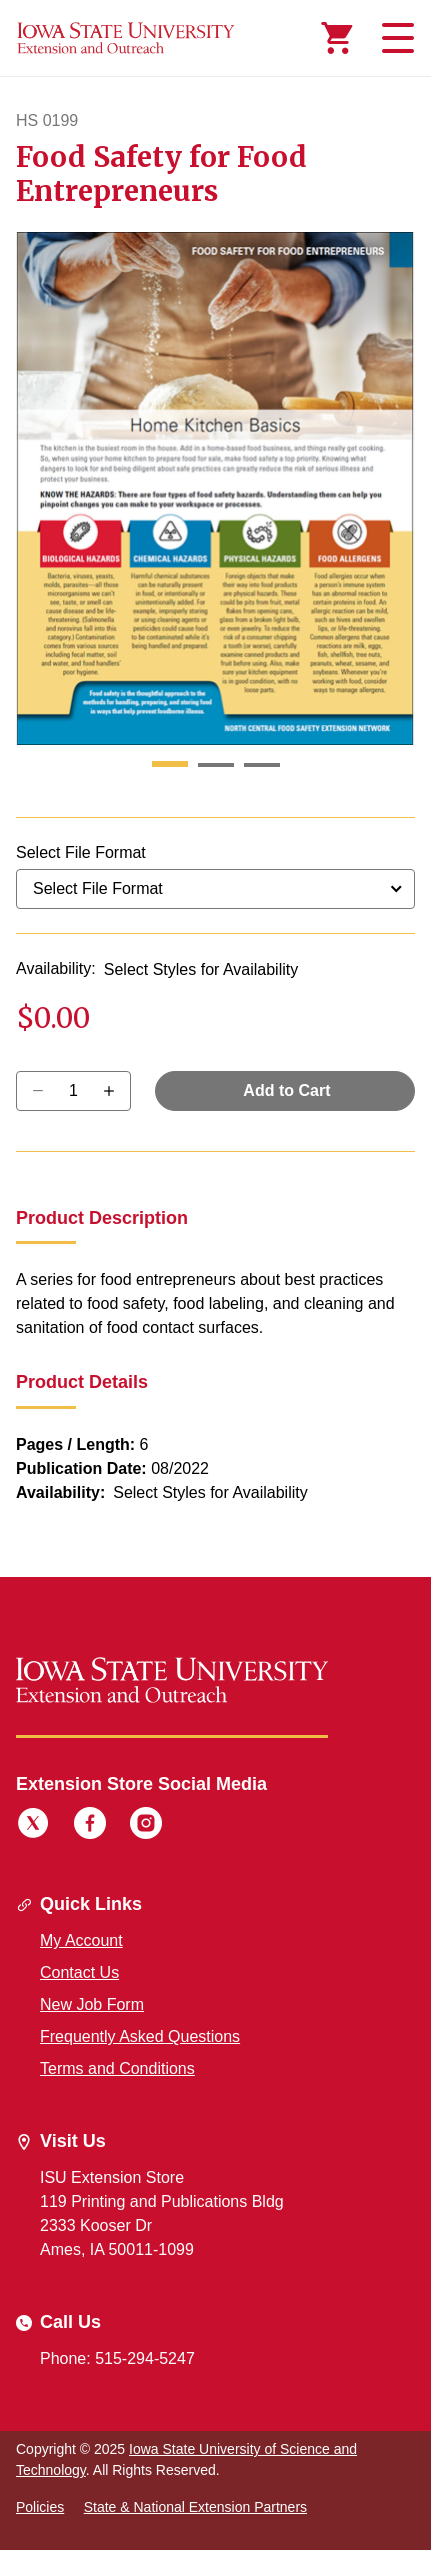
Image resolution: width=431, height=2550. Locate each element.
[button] (170, 765)
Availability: (56, 968)
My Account (81, 1940)
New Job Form (92, 2004)
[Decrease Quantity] (115, 1091)
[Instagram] (146, 1826)
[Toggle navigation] (395, 38)
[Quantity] (73, 1091)
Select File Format (81, 852)
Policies (40, 2507)
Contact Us (79, 1972)
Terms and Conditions (117, 2068)
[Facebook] (90, 1826)
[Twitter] (33, 1826)
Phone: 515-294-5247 (117, 2358)
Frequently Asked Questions (140, 2036)
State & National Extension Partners (195, 2507)
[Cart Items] (337, 38)
